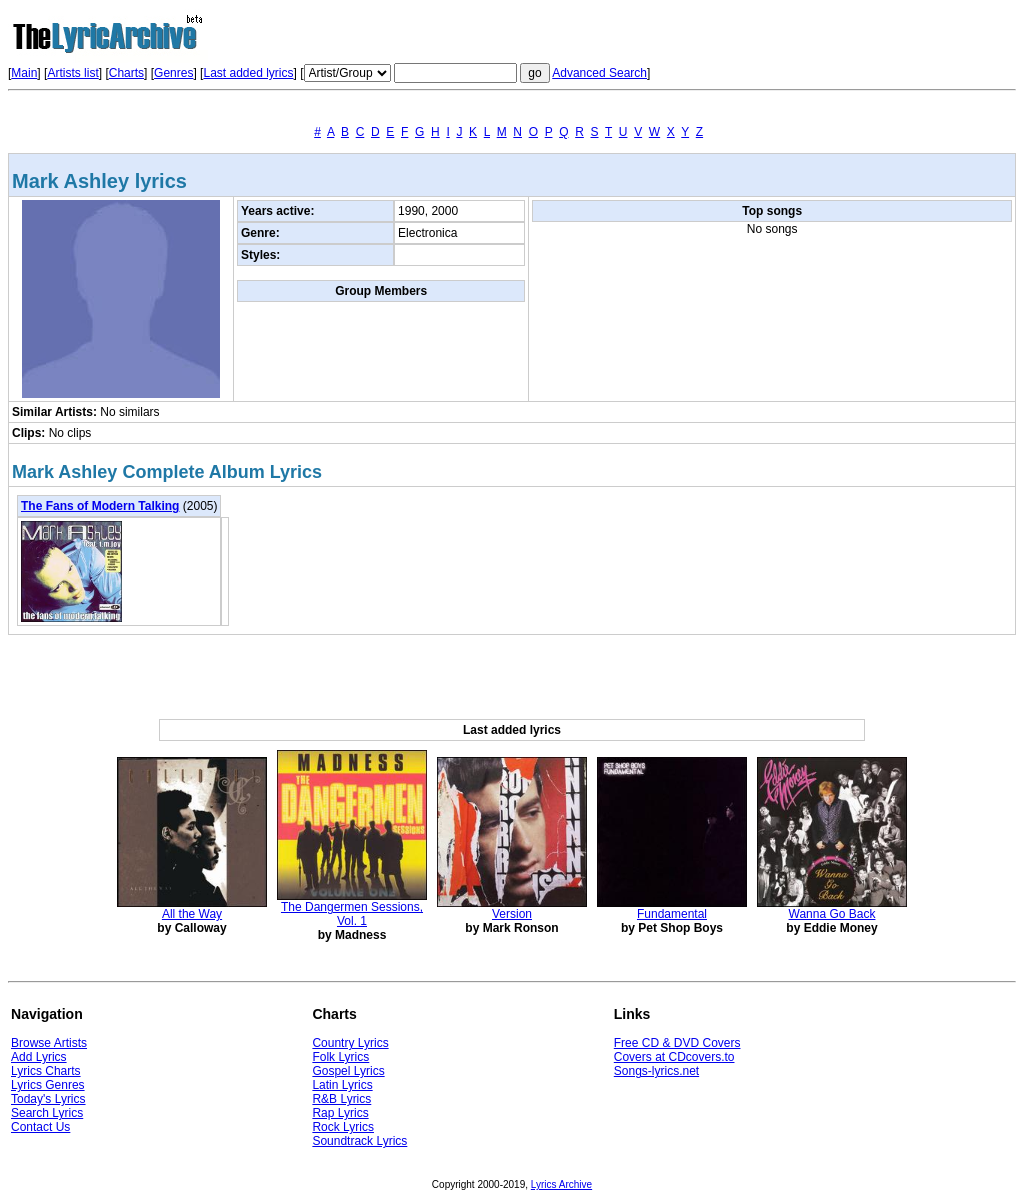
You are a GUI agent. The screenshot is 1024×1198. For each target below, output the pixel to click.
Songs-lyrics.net (656, 1071)
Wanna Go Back (832, 914)
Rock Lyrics (343, 1127)
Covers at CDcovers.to (674, 1057)
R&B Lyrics (341, 1099)
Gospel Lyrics (348, 1071)
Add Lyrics (39, 1057)
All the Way (192, 914)
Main (24, 73)
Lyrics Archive (561, 1184)
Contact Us (40, 1127)
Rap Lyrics (340, 1113)
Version (512, 914)
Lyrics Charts (46, 1071)
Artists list (72, 73)
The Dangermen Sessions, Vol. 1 (352, 914)
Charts (126, 73)
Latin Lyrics (342, 1085)
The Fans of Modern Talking (100, 506)
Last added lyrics (248, 73)
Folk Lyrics (340, 1057)
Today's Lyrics (48, 1099)
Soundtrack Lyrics (359, 1141)
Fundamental (672, 914)
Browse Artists (49, 1043)
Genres (173, 73)
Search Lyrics (47, 1113)
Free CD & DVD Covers (677, 1043)
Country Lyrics (350, 1043)
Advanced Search (599, 73)
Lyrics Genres (48, 1085)
